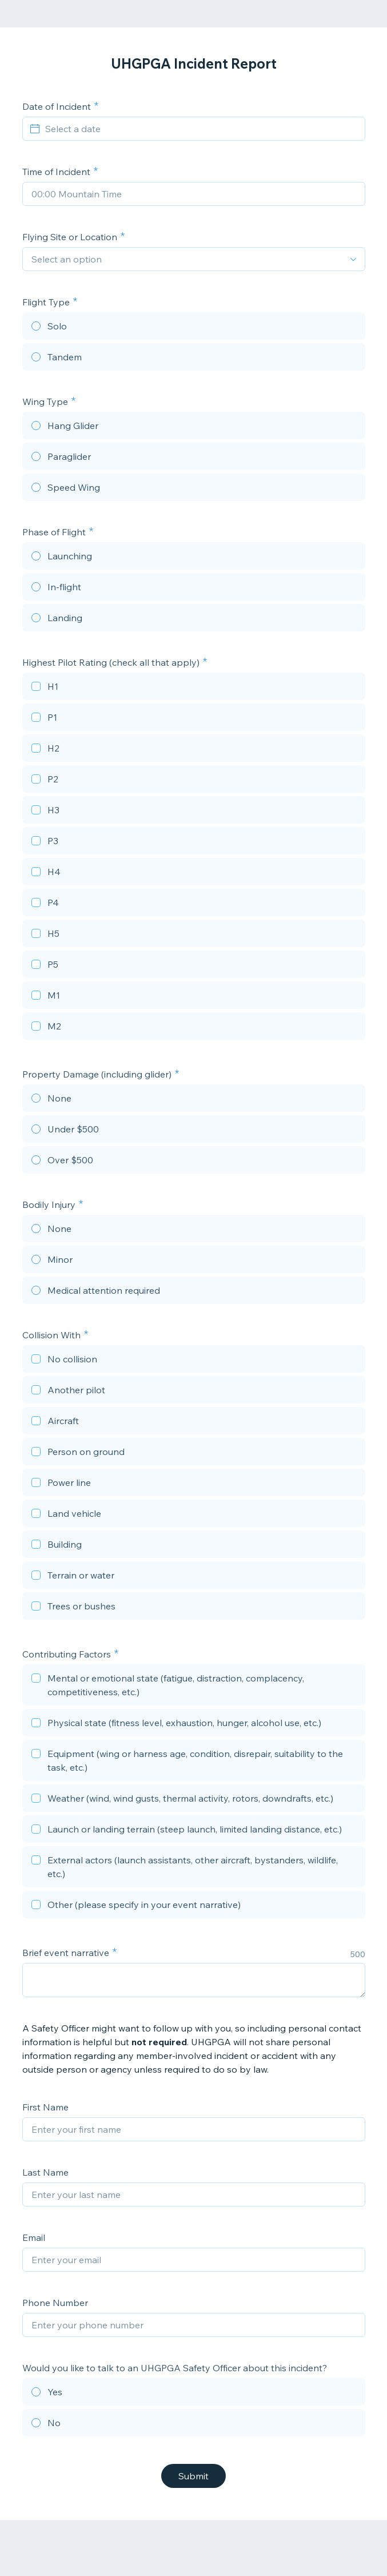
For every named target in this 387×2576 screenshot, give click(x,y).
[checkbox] (193, 688)
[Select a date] (201, 128)
